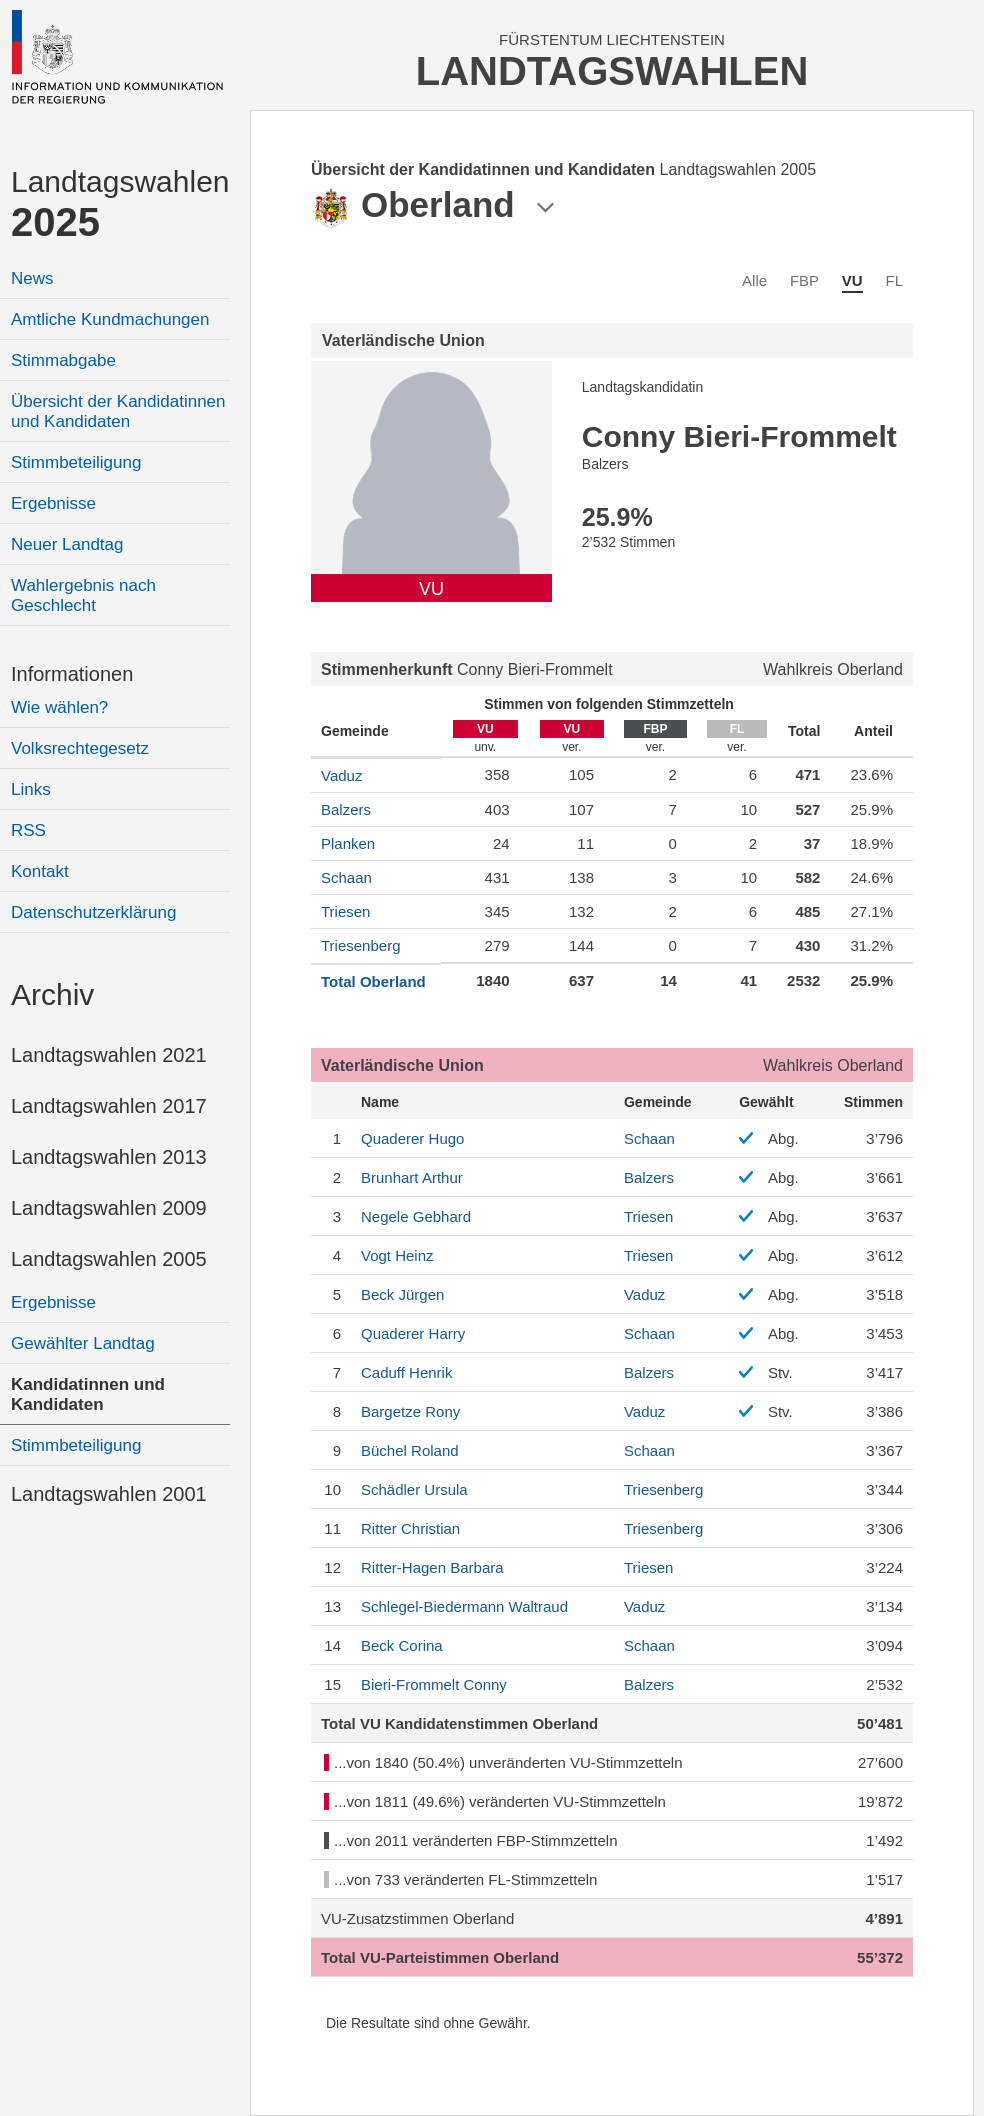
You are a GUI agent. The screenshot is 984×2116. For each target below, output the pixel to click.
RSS (28, 830)
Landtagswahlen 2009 (109, 1208)
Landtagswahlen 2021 (109, 1055)
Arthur (412, 1177)
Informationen (72, 674)
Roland (410, 1450)
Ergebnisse (53, 503)
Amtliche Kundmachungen (110, 319)
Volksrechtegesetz (80, 748)
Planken (348, 843)
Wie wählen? (59, 707)
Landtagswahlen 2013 (109, 1157)
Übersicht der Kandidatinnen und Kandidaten (118, 411)
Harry (413, 1333)
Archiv (52, 994)
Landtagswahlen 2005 (109, 1259)
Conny (434, 1684)
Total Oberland (373, 981)
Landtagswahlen (120, 204)
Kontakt (40, 871)
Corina (402, 1645)
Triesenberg (360, 945)
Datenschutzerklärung (93, 912)
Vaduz (341, 775)
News (32, 278)
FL (894, 280)
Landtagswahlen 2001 (109, 1494)
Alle (754, 280)
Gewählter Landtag (83, 1343)
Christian (410, 1528)
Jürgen (402, 1294)
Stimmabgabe (63, 360)
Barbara (432, 1567)
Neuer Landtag (67, 544)
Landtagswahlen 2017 (109, 1106)
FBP (804, 280)
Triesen (345, 911)
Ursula (414, 1489)
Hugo (412, 1138)
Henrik (406, 1372)
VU (852, 280)
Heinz (397, 1255)
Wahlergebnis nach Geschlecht (83, 595)
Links (31, 789)
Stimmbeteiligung (76, 462)
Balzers (346, 809)
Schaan (346, 877)
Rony (410, 1411)
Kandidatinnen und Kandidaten (88, 1394)
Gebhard (416, 1216)
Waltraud (464, 1606)
